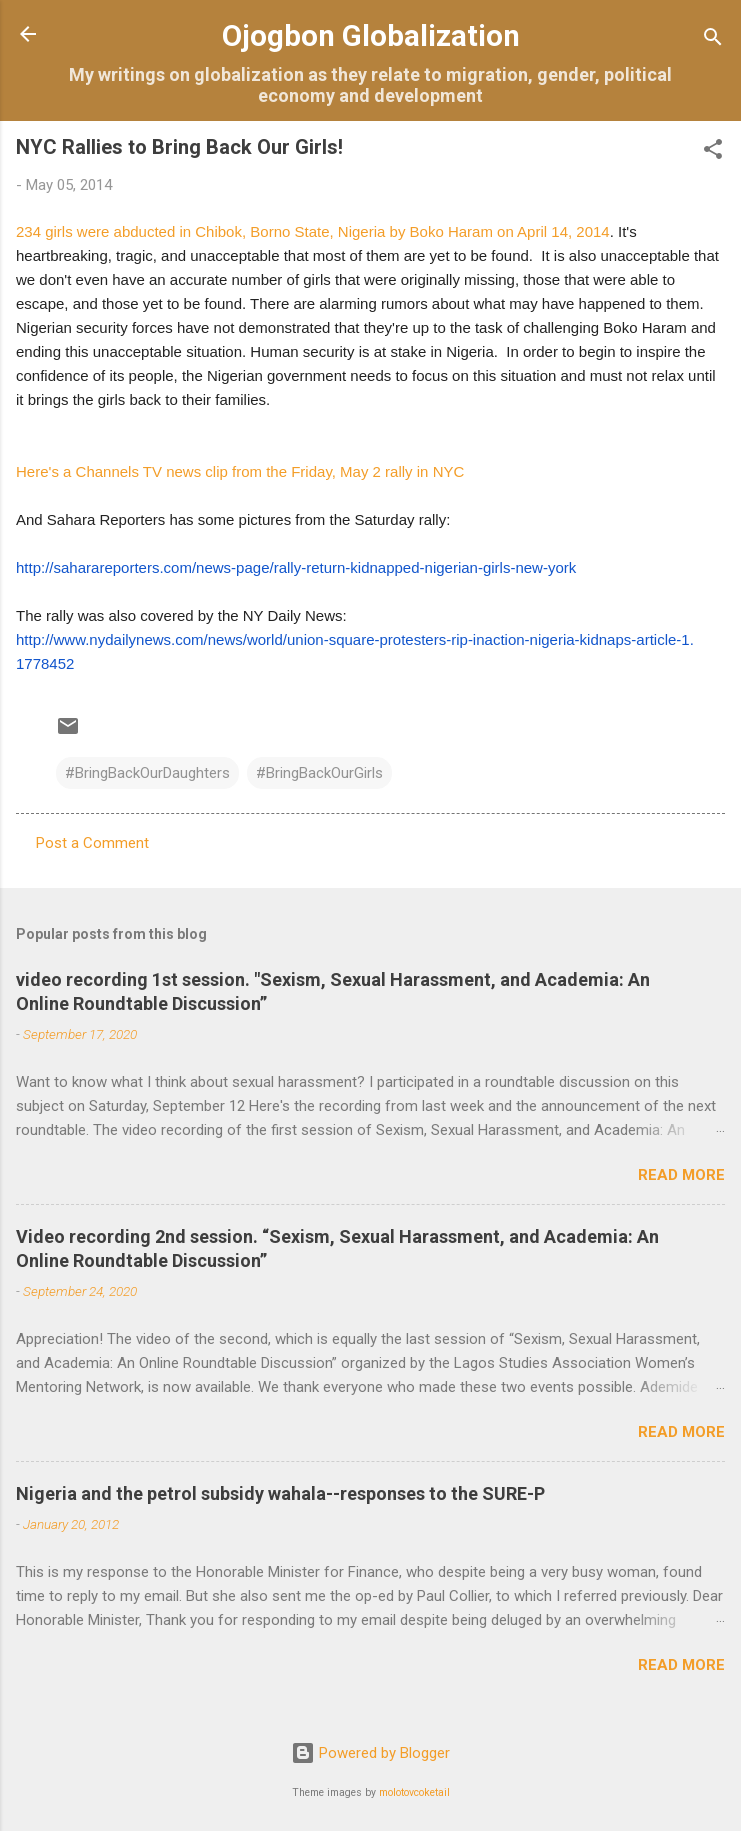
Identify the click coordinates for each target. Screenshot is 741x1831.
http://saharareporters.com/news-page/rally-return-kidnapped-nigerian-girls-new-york (296, 567)
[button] (713, 152)
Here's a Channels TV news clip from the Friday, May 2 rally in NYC (240, 471)
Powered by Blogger (370, 1753)
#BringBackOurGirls (319, 773)
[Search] (713, 40)
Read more (681, 1175)
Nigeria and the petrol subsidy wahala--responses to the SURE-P (280, 1493)
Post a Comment (92, 843)
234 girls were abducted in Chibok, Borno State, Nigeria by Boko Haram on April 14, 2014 (313, 231)
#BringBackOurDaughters (147, 773)
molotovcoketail (414, 1792)
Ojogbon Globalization (371, 36)
